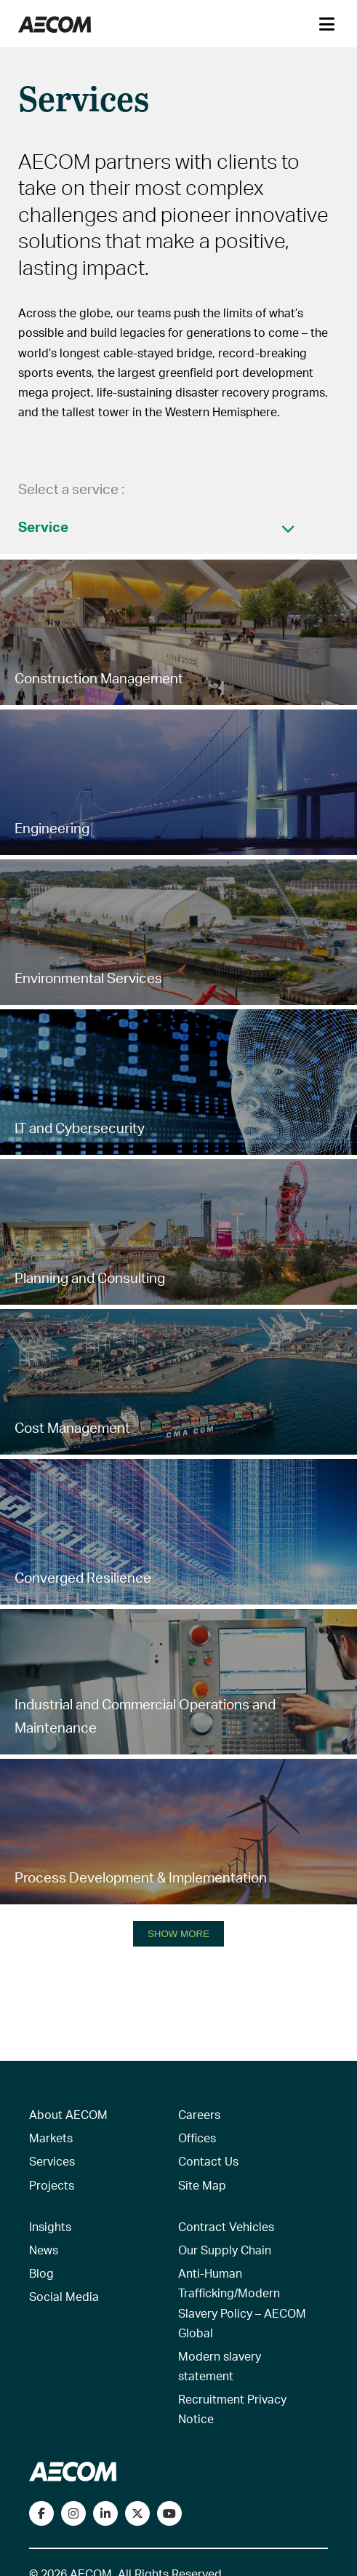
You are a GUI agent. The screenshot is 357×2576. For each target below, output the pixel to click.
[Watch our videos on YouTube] (169, 2513)
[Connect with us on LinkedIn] (105, 2513)
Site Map (202, 2185)
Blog (41, 2273)
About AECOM (68, 2114)
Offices (197, 2137)
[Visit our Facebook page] (41, 2513)
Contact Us (208, 2160)
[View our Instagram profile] (73, 2513)
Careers (199, 2114)
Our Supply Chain (224, 2249)
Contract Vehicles (226, 2226)
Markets (51, 2137)
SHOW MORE (178, 1933)
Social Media (64, 2296)
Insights (50, 2226)
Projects (51, 2185)
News (43, 2249)
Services (52, 2160)
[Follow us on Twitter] (137, 2513)
